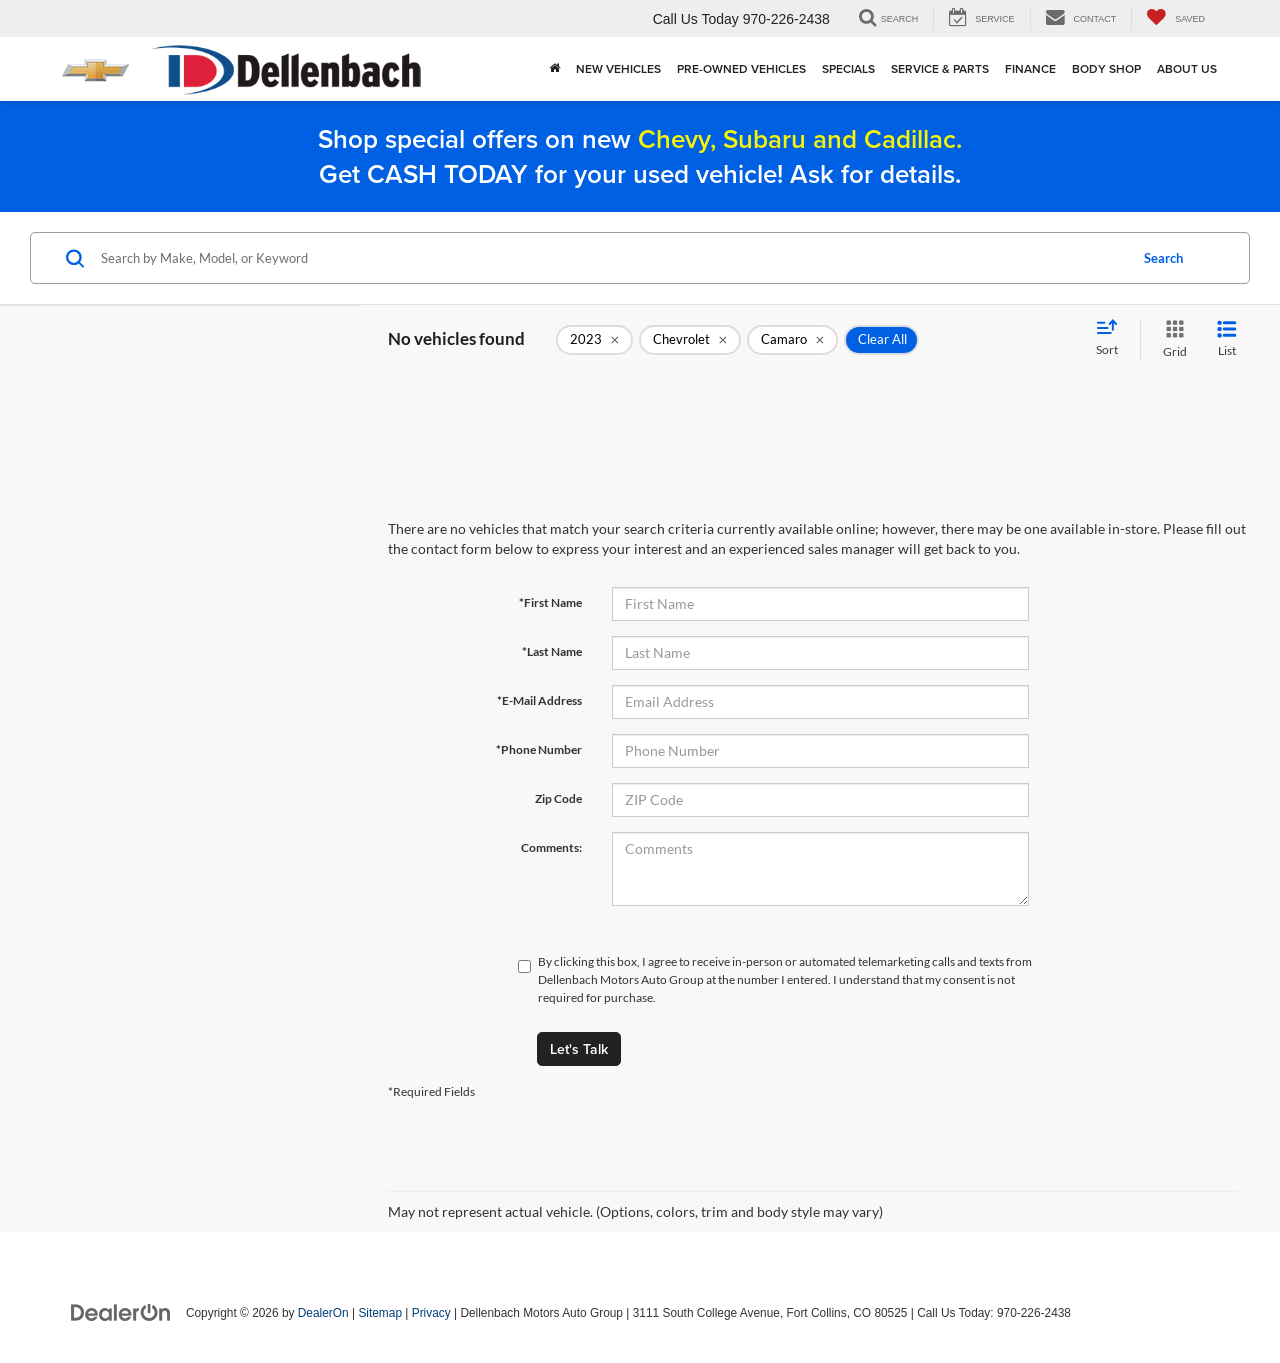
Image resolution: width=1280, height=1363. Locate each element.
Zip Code (558, 798)
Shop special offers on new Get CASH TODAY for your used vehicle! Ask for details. (640, 156)
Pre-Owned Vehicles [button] (741, 68)
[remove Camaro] (792, 340)
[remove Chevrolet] (690, 340)
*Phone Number (539, 749)
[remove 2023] (594, 340)
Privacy (431, 1313)
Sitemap (380, 1313)
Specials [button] (848, 68)
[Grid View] (1171, 339)
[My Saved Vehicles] (1175, 18)
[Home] (554, 69)
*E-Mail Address (539, 700)
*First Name (550, 602)
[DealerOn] (121, 1312)
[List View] (1227, 339)
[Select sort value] (1113, 339)
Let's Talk (579, 1049)
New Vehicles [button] (618, 68)
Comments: (551, 847)
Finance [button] (1030, 68)
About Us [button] (1187, 68)
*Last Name (552, 651)
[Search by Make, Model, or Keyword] (611, 258)
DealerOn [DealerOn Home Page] (323, 1313)
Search (1163, 258)
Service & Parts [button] (940, 68)
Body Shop (1106, 68)
